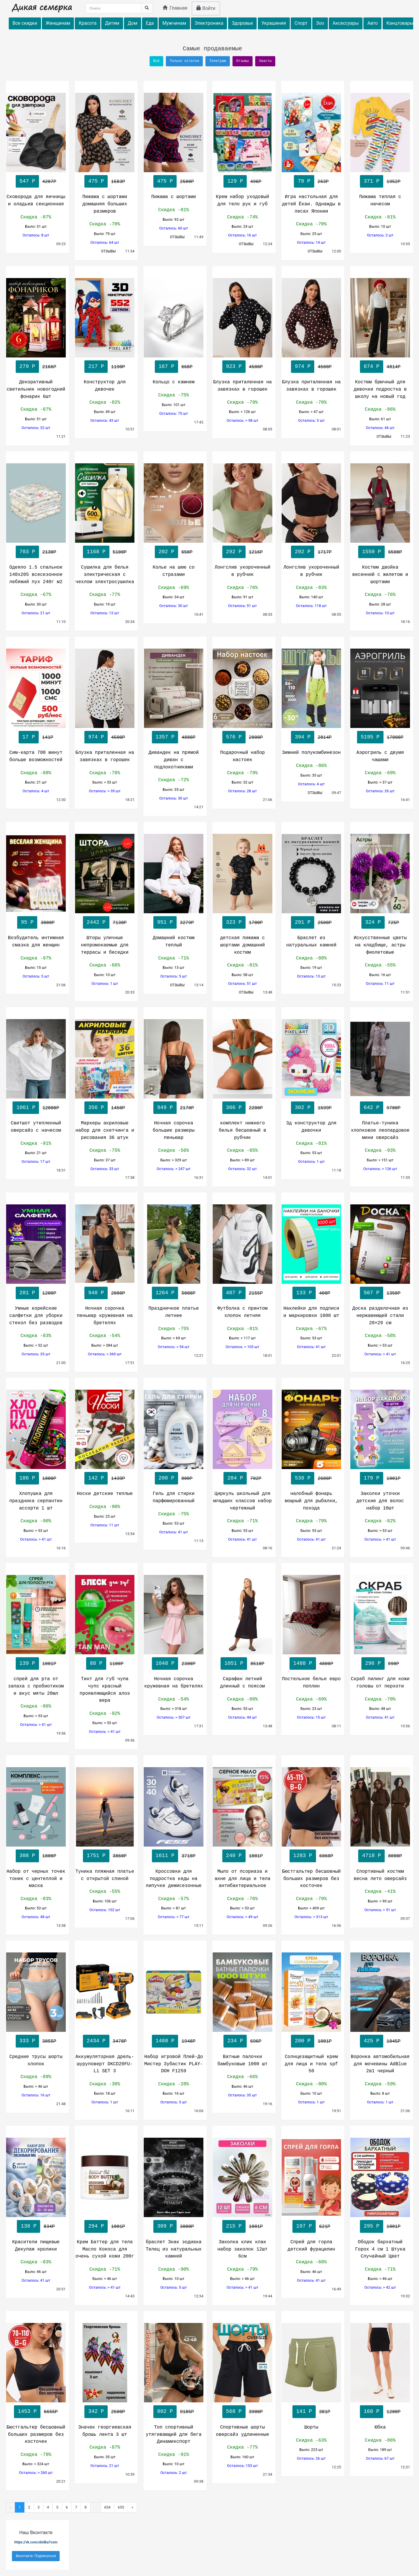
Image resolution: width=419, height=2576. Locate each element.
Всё (156, 61)
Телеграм (217, 61)
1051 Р (233, 1663)
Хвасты (265, 61)
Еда (150, 23)
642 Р (371, 1107)
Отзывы (242, 61)
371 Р (371, 181)
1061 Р (25, 1107)
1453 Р (27, 2411)
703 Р (27, 552)
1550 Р (371, 552)
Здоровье (242, 23)
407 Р (234, 1293)
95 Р (27, 922)
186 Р (27, 1478)
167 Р (166, 366)
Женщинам (58, 23)
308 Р (27, 1855)
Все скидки (25, 23)
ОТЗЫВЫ (109, 251)
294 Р (96, 2226)
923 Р (234, 366)
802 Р (165, 2411)
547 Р (27, 181)
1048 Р (165, 1663)
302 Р (302, 1107)
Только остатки (184, 61)
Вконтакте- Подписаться (36, 2556)
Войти (205, 8)
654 (107, 2507)
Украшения (274, 23)
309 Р (165, 2226)
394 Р (302, 737)
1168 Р (96, 552)
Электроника (209, 23)
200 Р (166, 1478)
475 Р (96, 181)
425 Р (371, 2041)
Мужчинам (174, 23)
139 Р (27, 1663)
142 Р (96, 1478)
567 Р (371, 1293)
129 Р (235, 181)
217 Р (96, 366)
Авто (372, 23)
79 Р (304, 181)
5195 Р (370, 737)
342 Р (96, 2411)
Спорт (301, 23)
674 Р (371, 366)
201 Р (27, 1293)
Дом (132, 23)
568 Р (234, 2411)
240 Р (234, 1855)
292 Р (234, 552)
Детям (112, 23)
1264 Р (165, 1293)
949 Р (165, 1107)
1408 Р (165, 2041)
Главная (175, 8)
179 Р (371, 1478)
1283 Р (302, 1855)
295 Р (371, 2226)
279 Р (27, 366)
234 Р (235, 2041)
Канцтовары (399, 23)
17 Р (28, 737)
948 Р (96, 1293)
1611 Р (165, 1855)
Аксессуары (346, 23)
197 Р (304, 2226)
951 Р (165, 922)
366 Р (234, 1107)
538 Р (302, 1478)
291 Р (302, 922)
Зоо (320, 23)
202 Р (166, 552)
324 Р (373, 922)
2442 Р (96, 922)
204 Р (235, 1478)
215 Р (234, 2226)
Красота (87, 23)
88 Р (96, 1663)
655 (121, 2507)
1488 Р (302, 1663)
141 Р (304, 2411)
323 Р (234, 922)
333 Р (27, 2041)
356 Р (96, 1107)
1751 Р (96, 1855)
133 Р (304, 1293)
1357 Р (165, 737)
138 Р (28, 2226)
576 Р (234, 737)
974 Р (302, 366)
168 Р (371, 2411)
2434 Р (96, 2041)
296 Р (373, 1663)
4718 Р (371, 1855)
